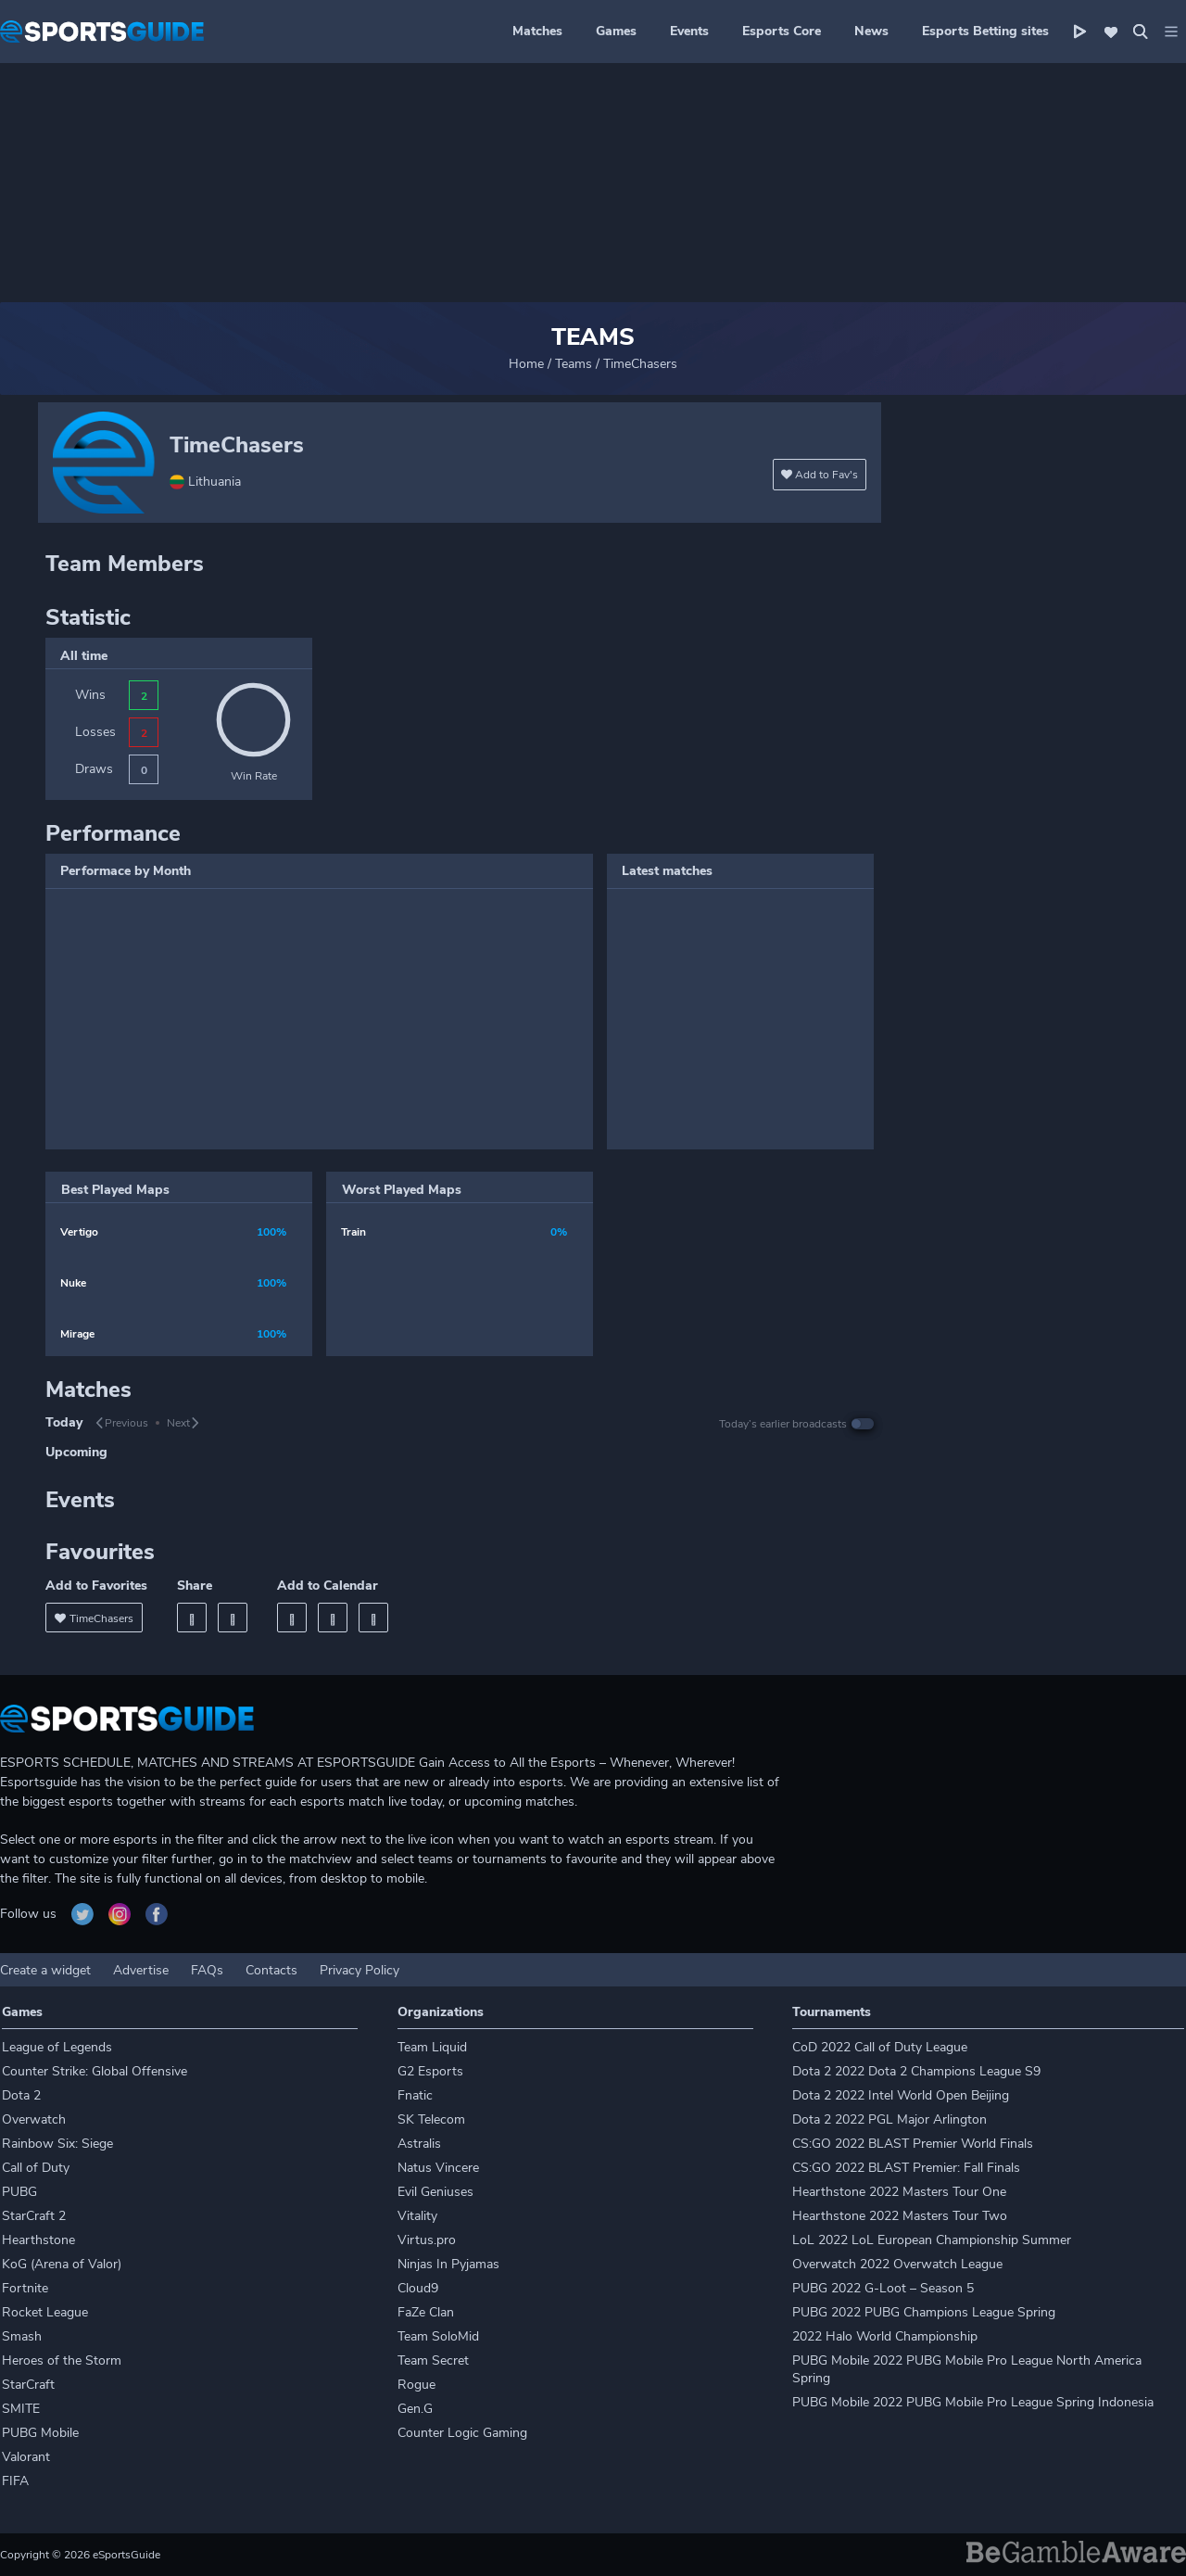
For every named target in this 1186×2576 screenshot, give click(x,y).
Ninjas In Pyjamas (448, 2264)
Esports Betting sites (985, 31)
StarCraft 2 (34, 2216)
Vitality (417, 2216)
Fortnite (25, 2288)
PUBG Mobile (40, 2433)
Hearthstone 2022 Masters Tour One (899, 2192)
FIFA (15, 2481)
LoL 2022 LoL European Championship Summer (931, 2240)
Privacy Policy (359, 1970)
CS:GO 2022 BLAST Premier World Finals (912, 2143)
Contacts (271, 1970)
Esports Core (781, 31)
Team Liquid (432, 2047)
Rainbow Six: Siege (57, 2143)
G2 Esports (430, 2071)
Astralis (419, 2143)
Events (689, 31)
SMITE (21, 2408)
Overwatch (34, 2119)
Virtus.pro (426, 2240)
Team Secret (433, 2360)
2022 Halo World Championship (885, 2336)
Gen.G (415, 2408)
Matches (537, 31)
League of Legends (57, 2047)
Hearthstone (38, 2240)
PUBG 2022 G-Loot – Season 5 (883, 2288)
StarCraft (28, 2384)
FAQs (207, 1970)
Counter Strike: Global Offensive (94, 2071)
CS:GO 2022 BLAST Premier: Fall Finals (906, 2167)
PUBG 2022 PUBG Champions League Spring (923, 2312)
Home (526, 364)
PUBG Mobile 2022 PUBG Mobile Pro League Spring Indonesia (973, 2402)
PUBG (19, 2192)
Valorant (26, 2457)
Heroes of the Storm (61, 2360)
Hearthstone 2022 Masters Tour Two (899, 2216)
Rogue (416, 2384)
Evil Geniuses (435, 2192)
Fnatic (415, 2095)
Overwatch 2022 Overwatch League (897, 2264)
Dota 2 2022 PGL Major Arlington (889, 2119)
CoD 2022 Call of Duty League (879, 2047)
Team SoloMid (438, 2336)
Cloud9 (417, 2288)
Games (616, 31)
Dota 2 (21, 2095)
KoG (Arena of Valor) (61, 2264)
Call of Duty (35, 2167)
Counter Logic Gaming (462, 2433)
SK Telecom (431, 2119)
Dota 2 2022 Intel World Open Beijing (900, 2095)
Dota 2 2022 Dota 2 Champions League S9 (916, 2071)
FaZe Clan (425, 2312)
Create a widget (45, 1970)
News (871, 31)
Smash (22, 2336)
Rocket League (45, 2312)
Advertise (141, 1970)
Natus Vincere (438, 2167)
